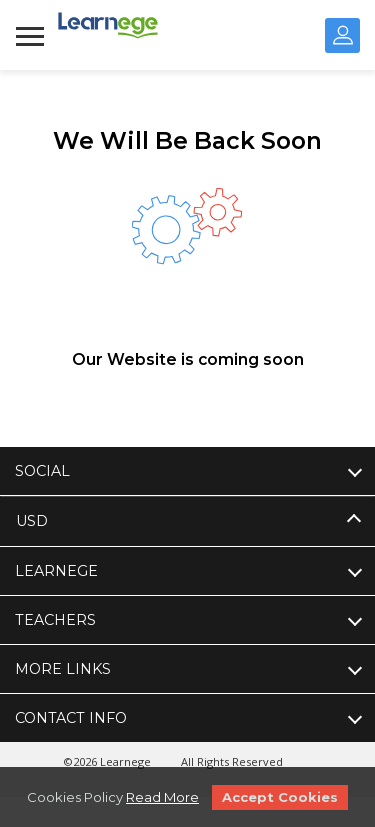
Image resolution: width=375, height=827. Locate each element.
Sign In (343, 35)
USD (32, 521)
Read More (162, 797)
